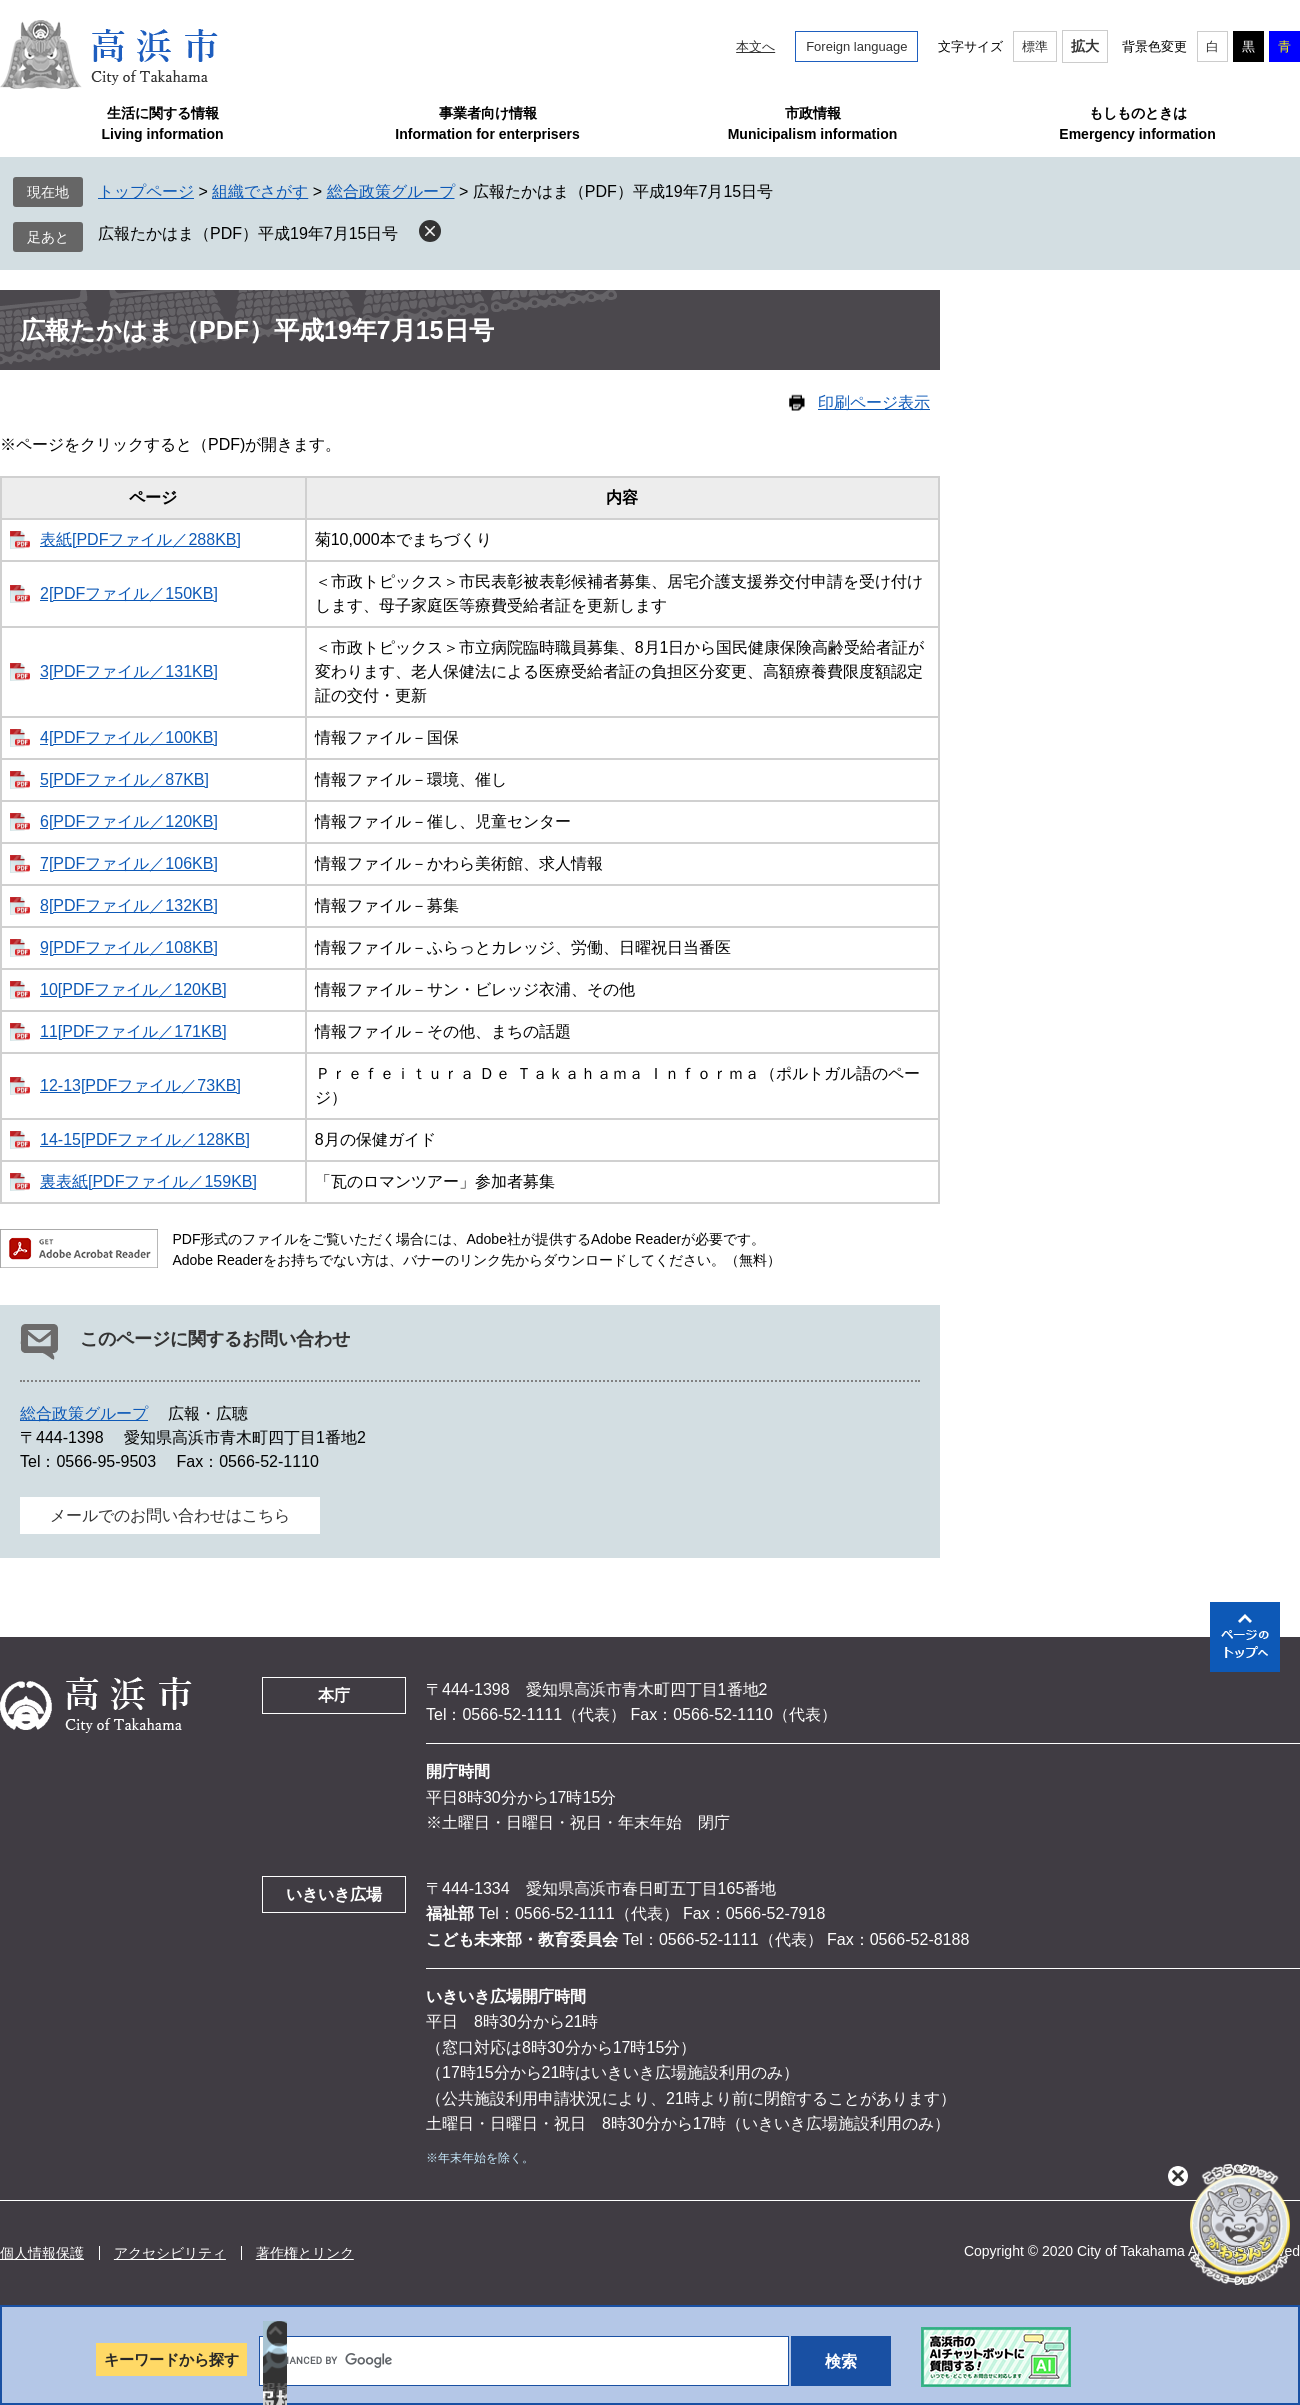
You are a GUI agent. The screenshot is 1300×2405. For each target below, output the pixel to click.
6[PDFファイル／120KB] (129, 821)
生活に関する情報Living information (162, 123)
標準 (1035, 46)
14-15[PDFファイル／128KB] (145, 1139)
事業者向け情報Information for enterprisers (487, 123)
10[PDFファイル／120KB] (133, 989)
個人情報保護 (42, 2253)
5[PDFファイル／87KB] (124, 779)
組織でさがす (260, 191)
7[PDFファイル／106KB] (129, 863)
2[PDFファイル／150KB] (129, 593)
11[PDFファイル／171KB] (133, 1031)
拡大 (1085, 46)
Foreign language (856, 46)
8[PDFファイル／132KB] (129, 905)
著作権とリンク (305, 2253)
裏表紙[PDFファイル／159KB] (148, 1181)
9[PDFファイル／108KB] (129, 947)
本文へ (755, 46)
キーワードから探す (171, 2359)
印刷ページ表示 (874, 402)
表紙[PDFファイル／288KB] (140, 539)
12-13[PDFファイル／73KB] (140, 1085)
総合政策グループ (391, 191)
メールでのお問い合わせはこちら (170, 1515)
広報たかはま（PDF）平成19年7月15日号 (248, 233)
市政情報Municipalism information (813, 123)
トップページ (146, 191)
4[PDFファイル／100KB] (129, 737)
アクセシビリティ (170, 2253)
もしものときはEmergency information (1137, 123)
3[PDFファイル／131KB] (129, 671)
